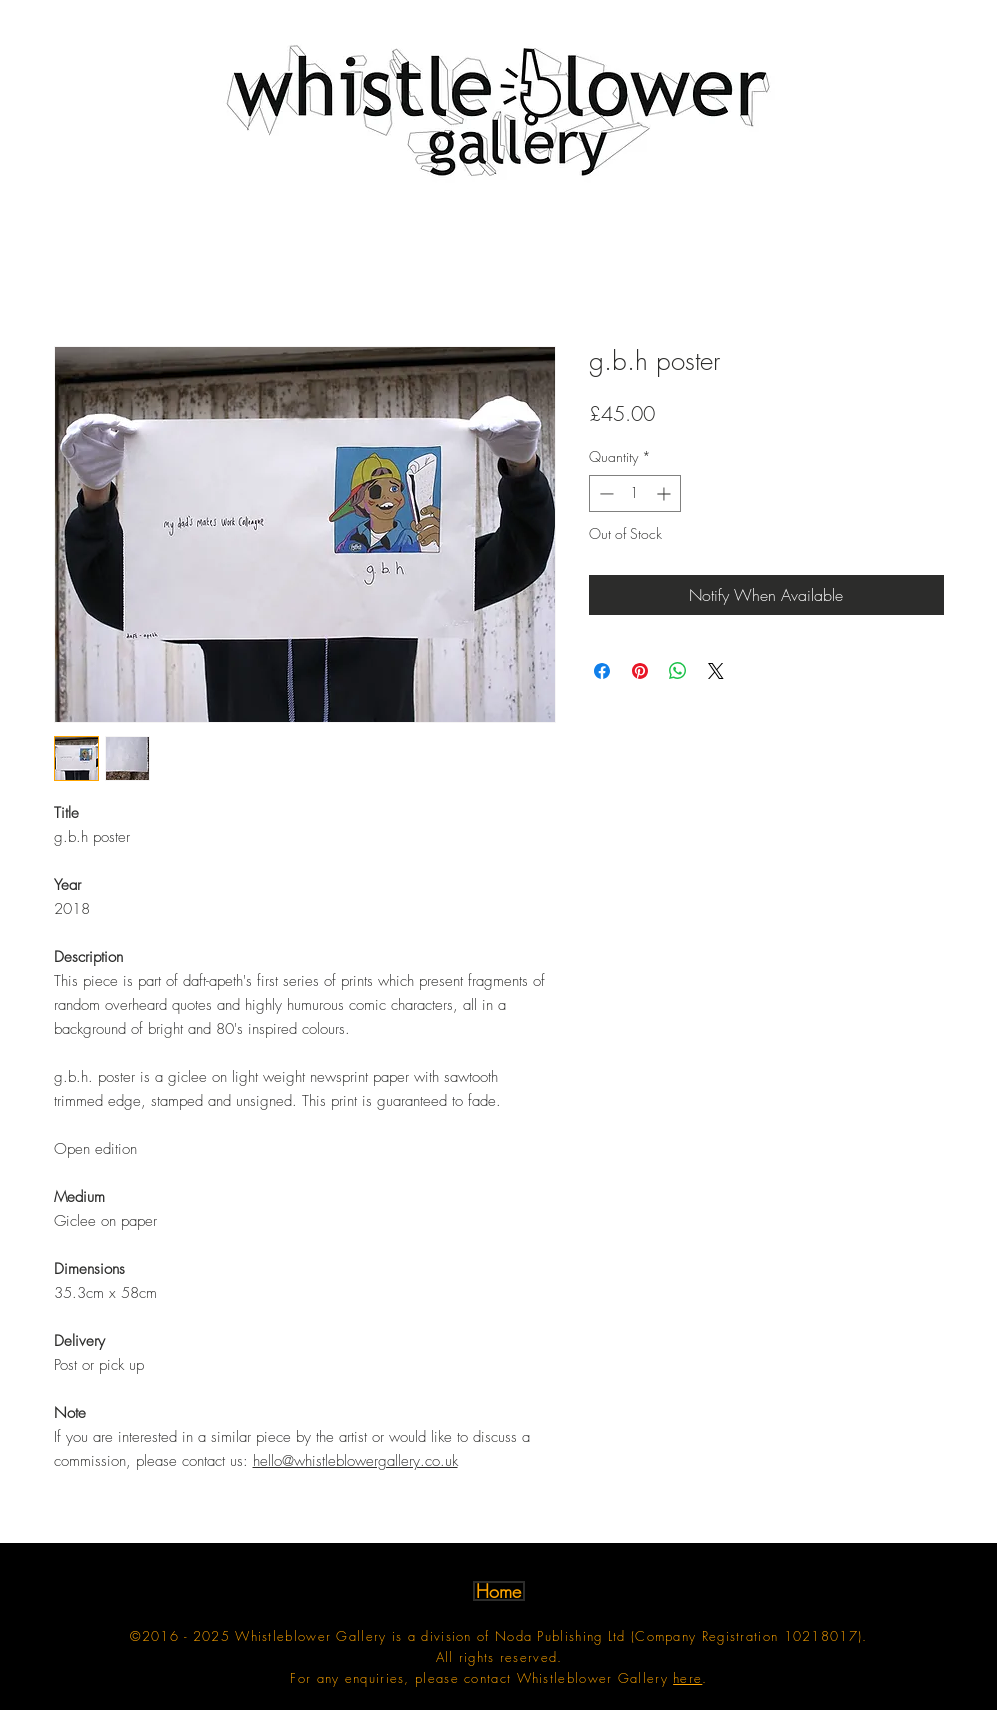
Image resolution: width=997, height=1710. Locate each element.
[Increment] (665, 493)
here (687, 1678)
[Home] (499, 1591)
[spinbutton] (635, 493)
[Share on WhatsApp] (678, 671)
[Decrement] (604, 493)
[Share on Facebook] (602, 671)
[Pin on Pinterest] (640, 671)
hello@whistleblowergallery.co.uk (355, 1461)
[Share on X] (716, 671)
